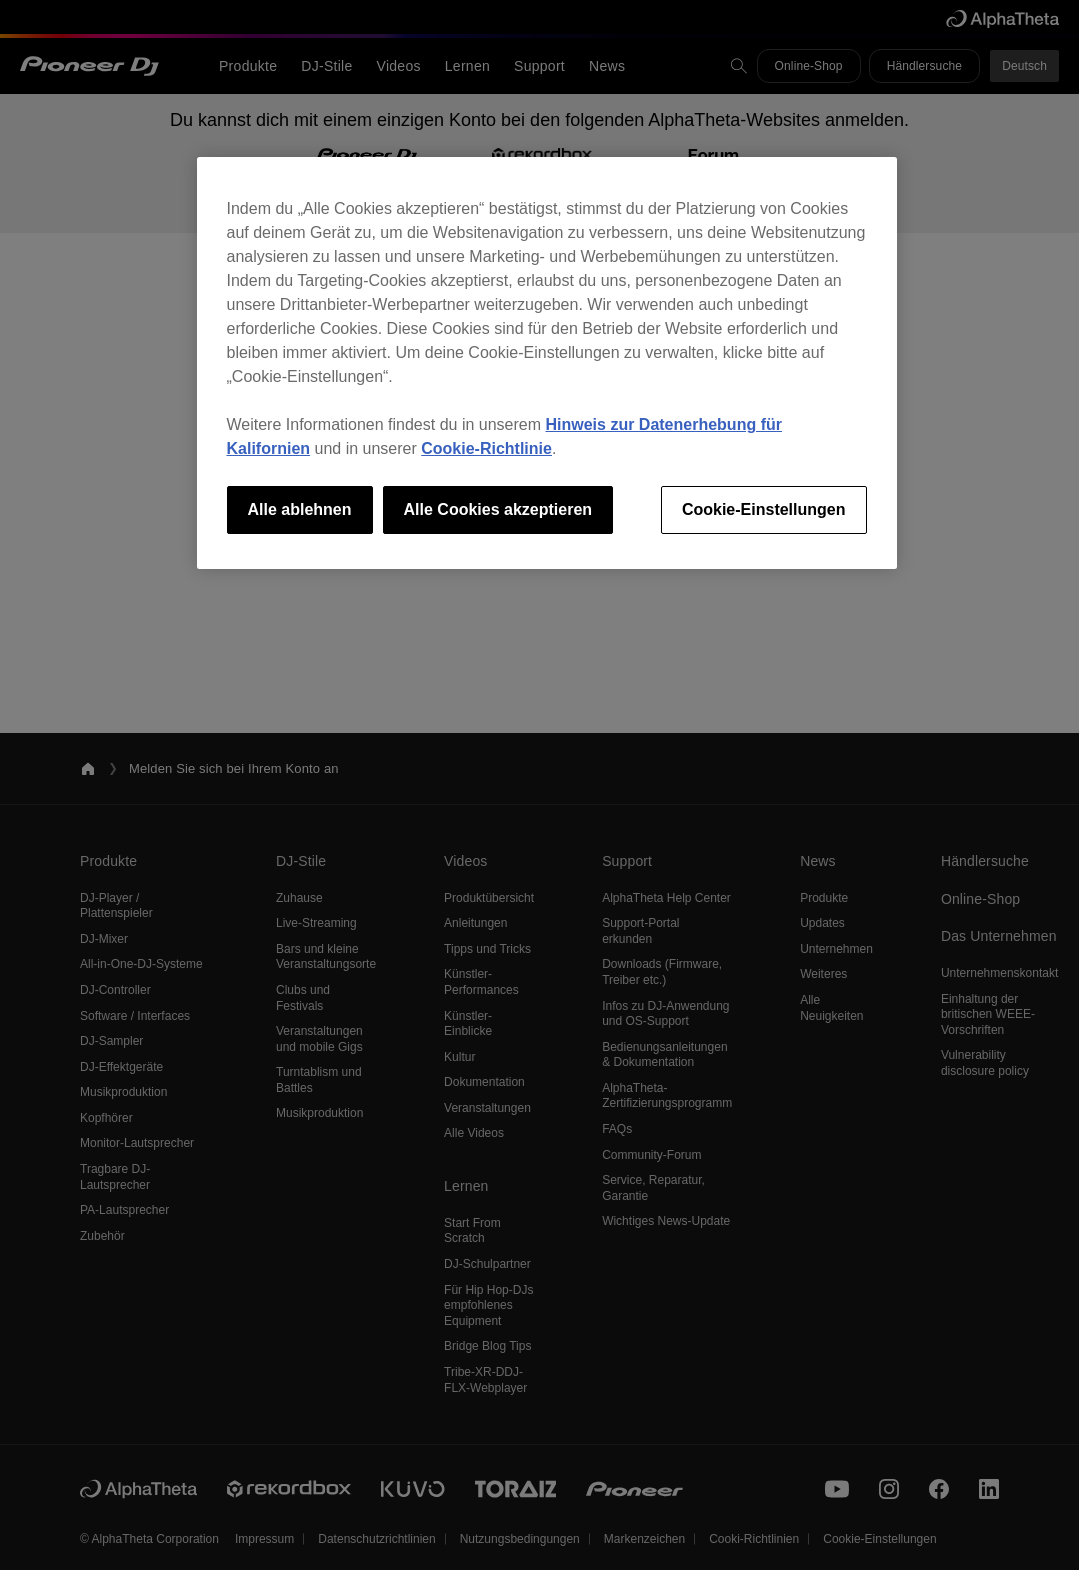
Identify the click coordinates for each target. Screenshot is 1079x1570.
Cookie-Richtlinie (486, 448)
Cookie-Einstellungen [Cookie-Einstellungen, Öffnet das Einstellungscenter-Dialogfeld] (764, 509)
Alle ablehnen (300, 509)
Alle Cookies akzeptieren (498, 509)
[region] (547, 363)
